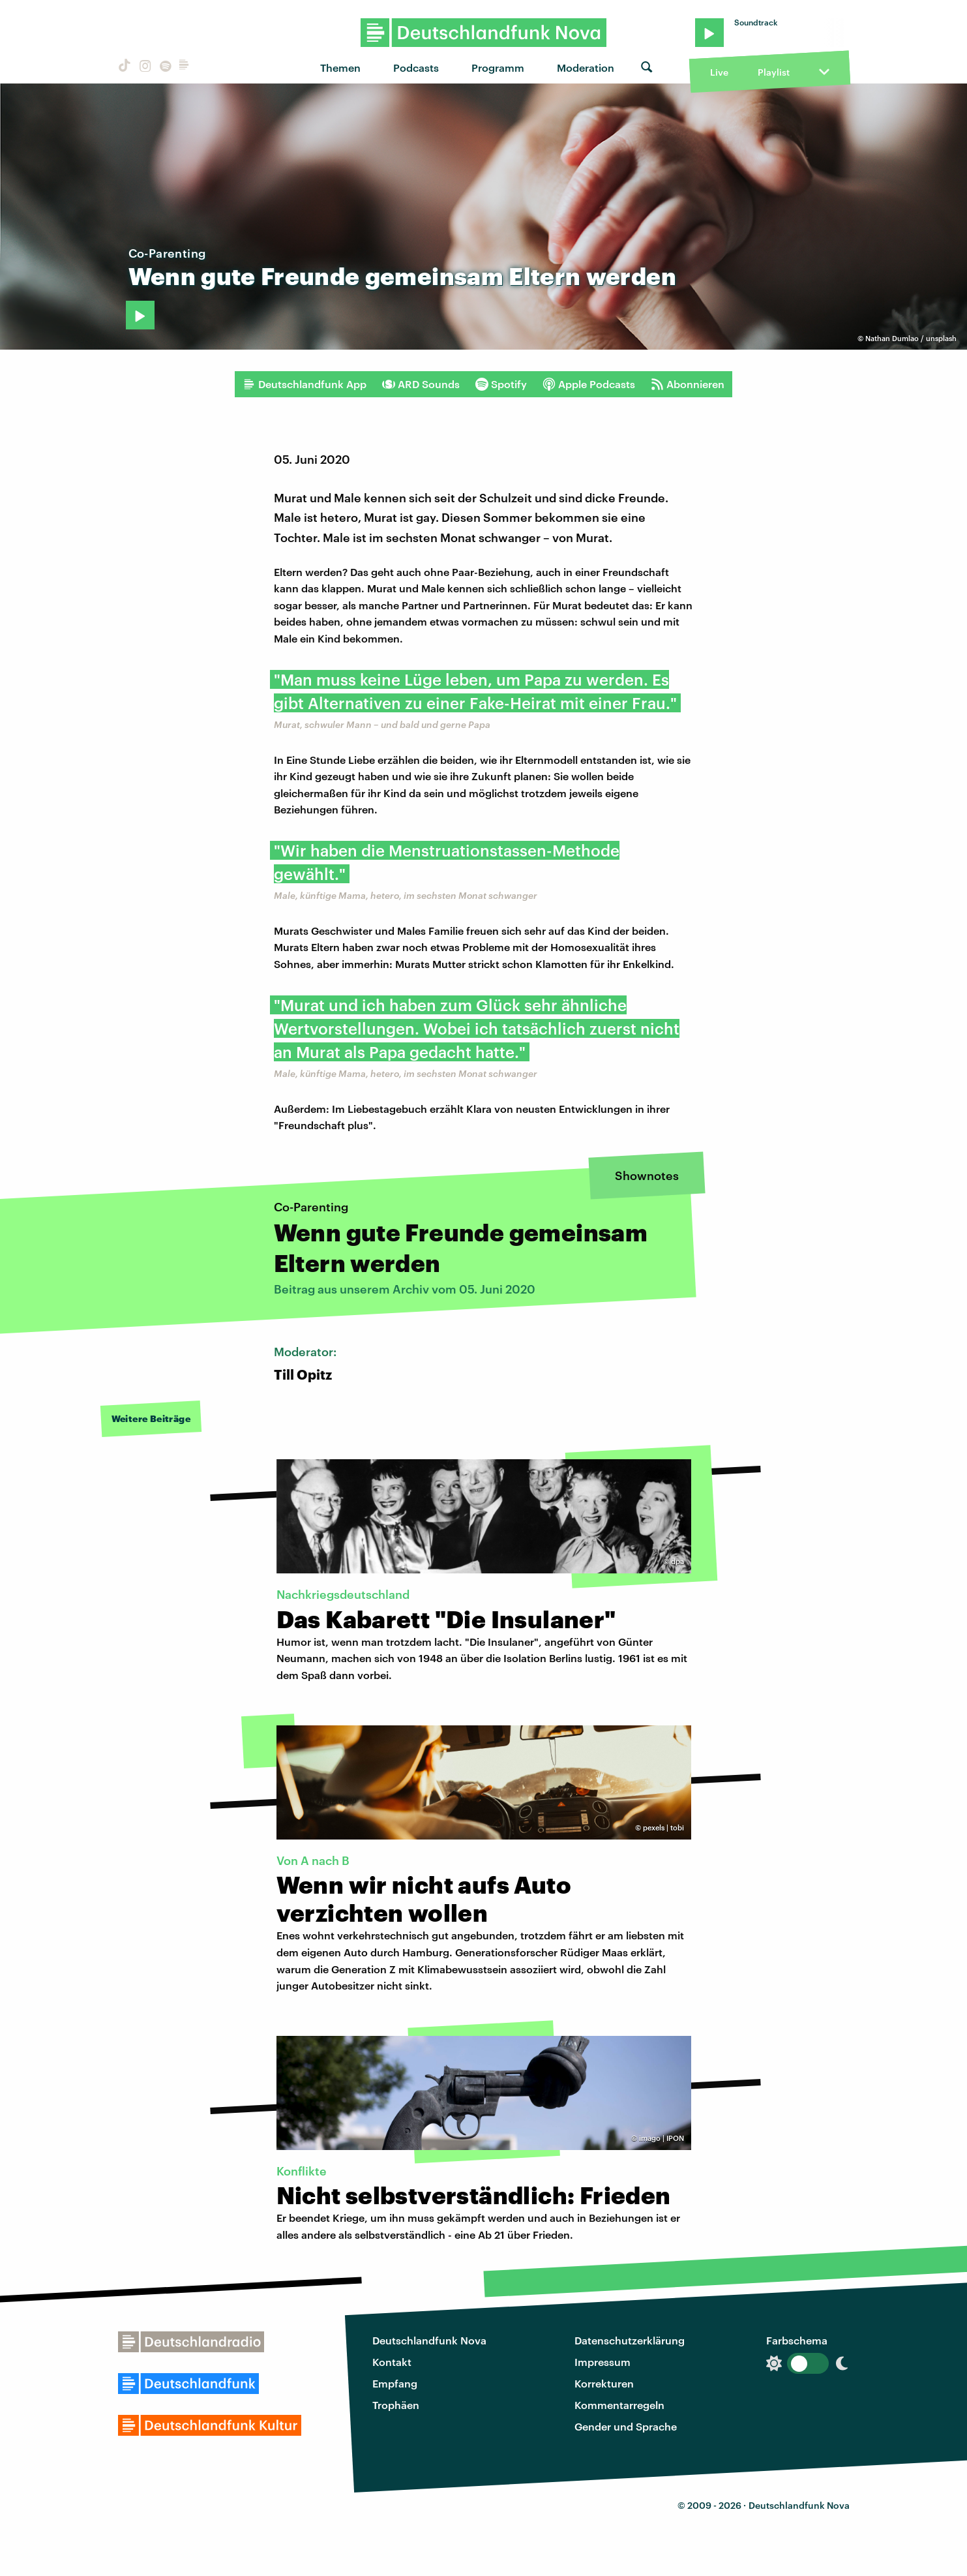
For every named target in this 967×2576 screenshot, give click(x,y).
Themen (340, 67)
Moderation (585, 67)
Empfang (394, 2383)
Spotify (501, 384)
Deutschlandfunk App (304, 384)
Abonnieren (687, 384)
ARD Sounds (421, 384)
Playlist (774, 72)
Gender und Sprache (625, 2426)
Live (719, 72)
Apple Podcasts (589, 384)
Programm (497, 67)
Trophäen (395, 2405)
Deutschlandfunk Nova (429, 2340)
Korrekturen (604, 2383)
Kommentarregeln (619, 2405)
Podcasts (416, 67)
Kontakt (391, 2362)
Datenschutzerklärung (629, 2340)
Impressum (602, 2362)
